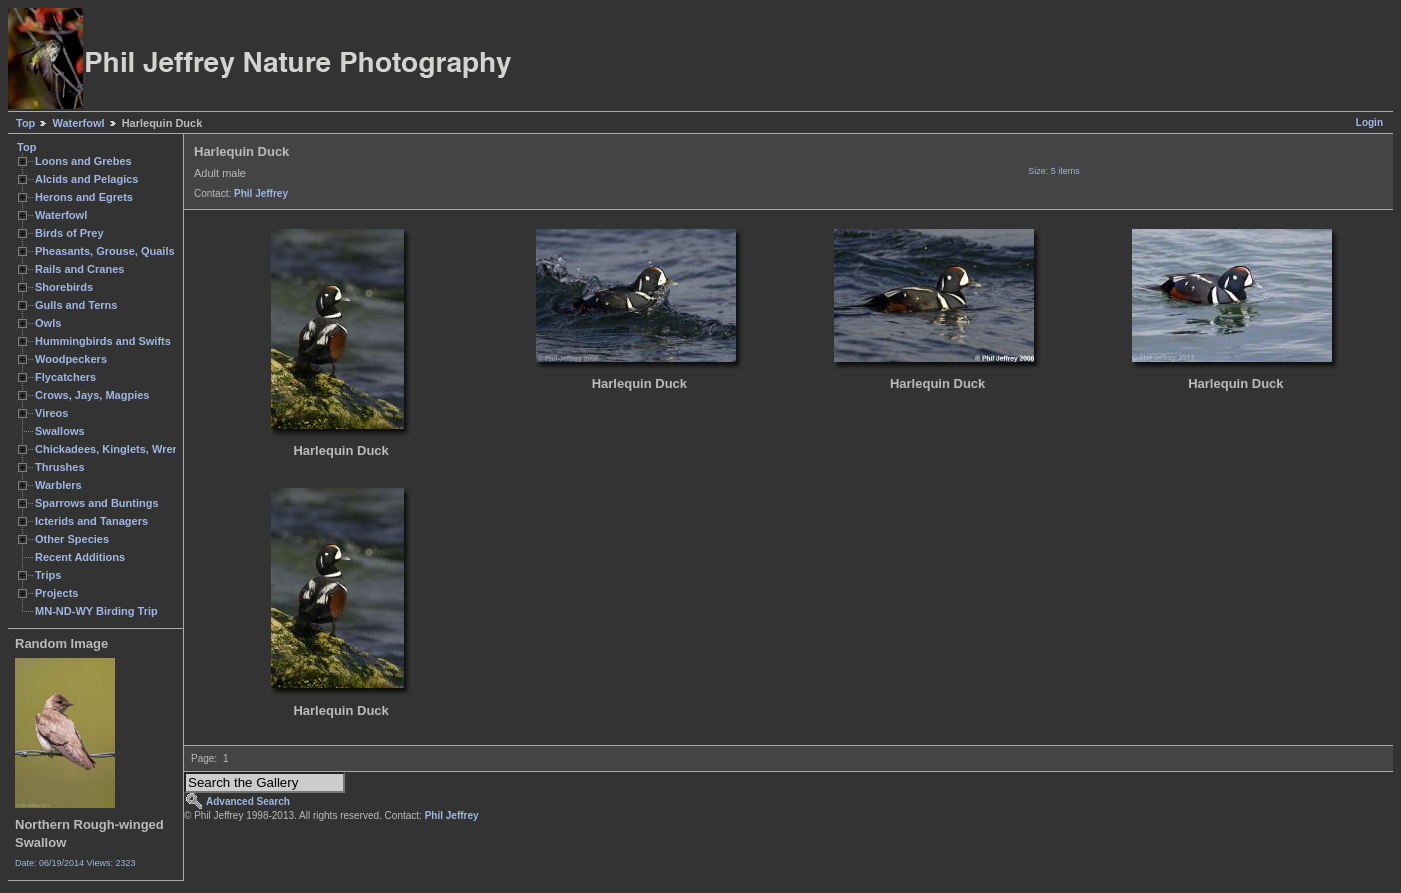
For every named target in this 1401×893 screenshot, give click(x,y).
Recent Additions (80, 557)
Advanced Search (248, 801)
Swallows (60, 431)
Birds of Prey (69, 233)
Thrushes (60, 467)
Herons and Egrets (84, 197)
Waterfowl (78, 123)
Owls (48, 323)
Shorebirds (64, 287)
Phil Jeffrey (261, 193)
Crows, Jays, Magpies (92, 395)
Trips (48, 575)
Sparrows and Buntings (97, 503)
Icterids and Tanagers (91, 521)
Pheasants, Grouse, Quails (105, 251)
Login (1369, 122)
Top (25, 123)
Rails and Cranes (79, 269)
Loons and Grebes (83, 161)
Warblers (58, 485)
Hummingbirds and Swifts (103, 341)
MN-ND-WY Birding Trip (96, 611)
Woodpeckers (71, 359)
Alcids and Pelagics (86, 179)
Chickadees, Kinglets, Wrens (110, 449)
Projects (56, 593)
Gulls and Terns (76, 305)
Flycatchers (65, 377)
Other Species (72, 539)
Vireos (51, 413)
